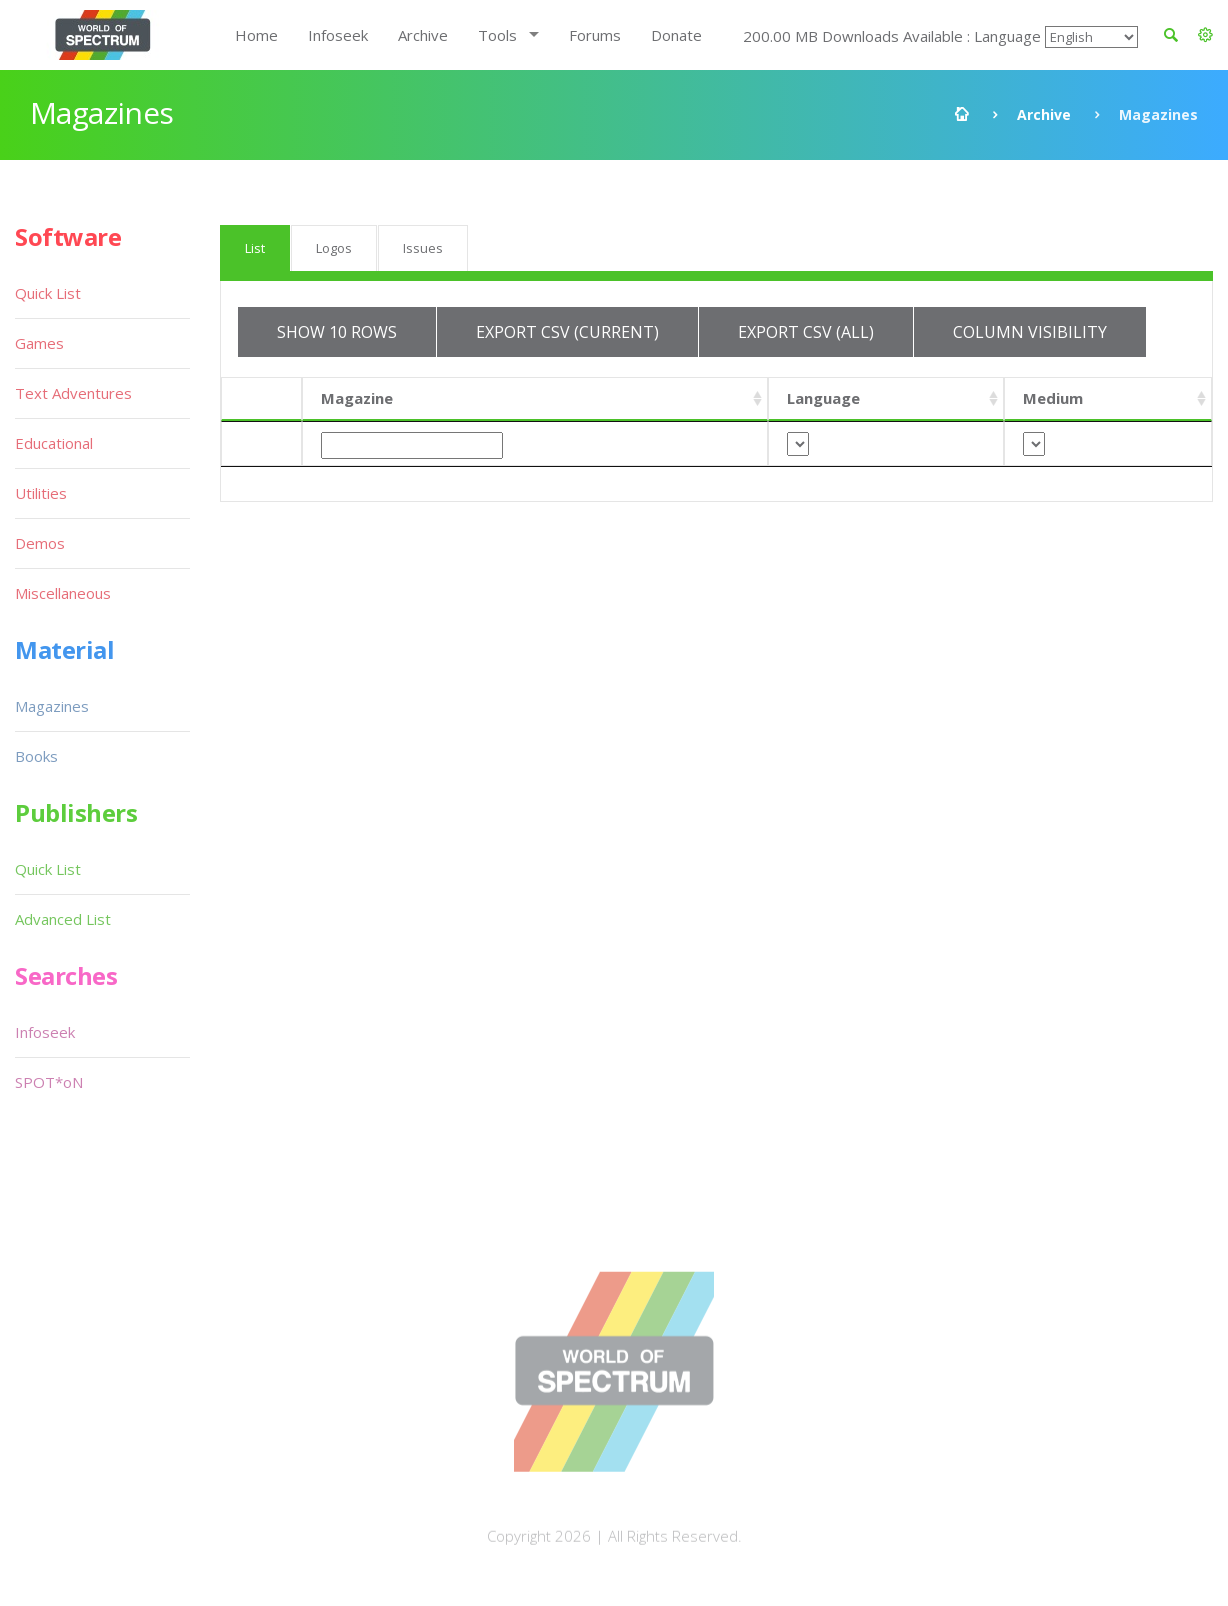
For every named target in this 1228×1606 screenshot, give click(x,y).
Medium (1053, 398)
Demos (40, 543)
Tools (497, 35)
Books (36, 756)
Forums (595, 35)
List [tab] (255, 248)
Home (256, 35)
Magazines (52, 706)
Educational (54, 443)
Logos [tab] (334, 248)
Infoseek (338, 35)
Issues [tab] (423, 248)
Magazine (357, 398)
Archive (423, 35)
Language (823, 398)
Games (39, 343)
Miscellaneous (63, 593)
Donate (676, 35)
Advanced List (63, 919)
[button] (1205, 35)
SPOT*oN (49, 1082)
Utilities (41, 493)
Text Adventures (73, 393)
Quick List (48, 293)
